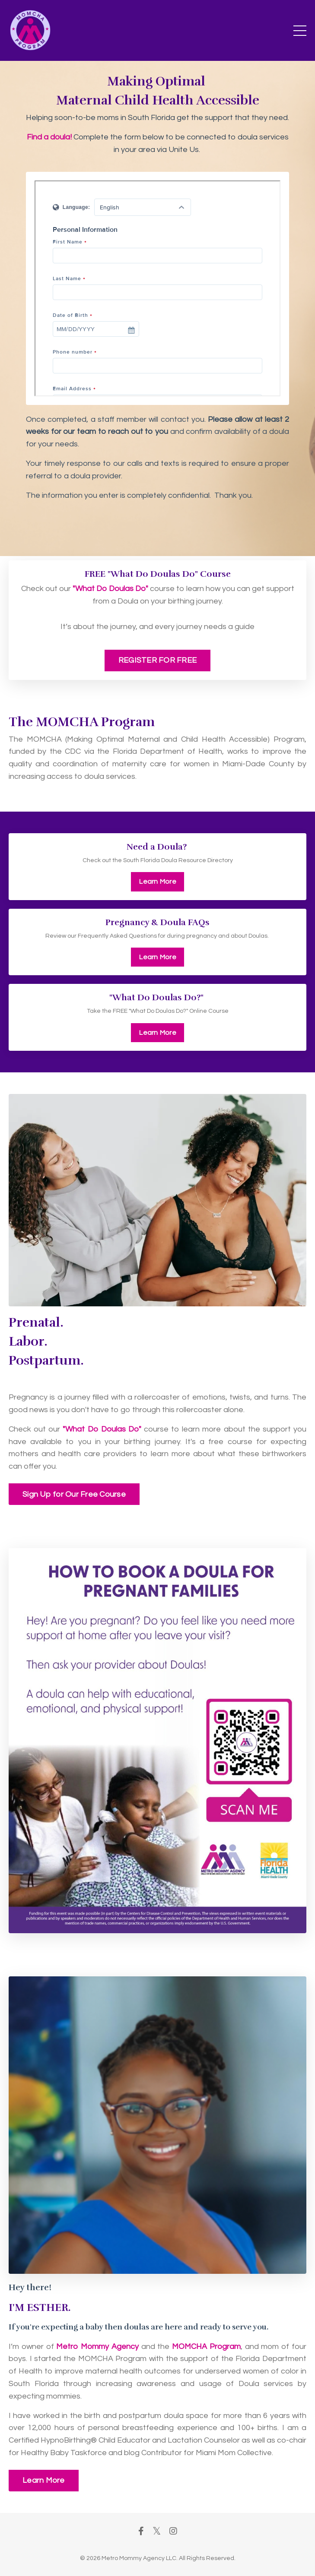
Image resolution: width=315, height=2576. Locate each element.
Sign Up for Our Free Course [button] (74, 1494)
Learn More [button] (157, 881)
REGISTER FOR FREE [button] (157, 660)
